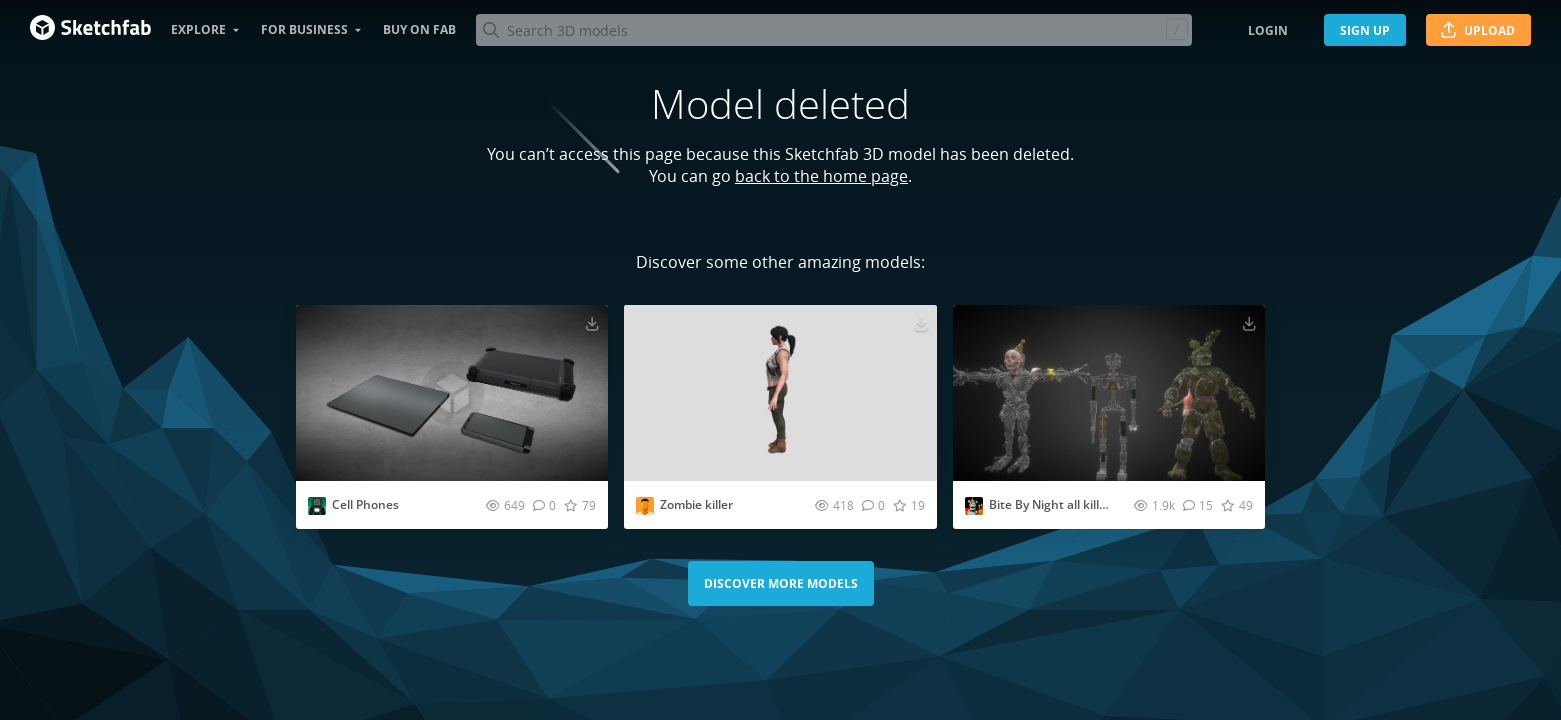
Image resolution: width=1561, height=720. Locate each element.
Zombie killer (696, 504)
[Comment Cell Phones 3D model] (544, 505)
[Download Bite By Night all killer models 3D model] (1249, 323)
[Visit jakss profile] (974, 506)
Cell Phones (365, 504)
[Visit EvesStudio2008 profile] (317, 506)
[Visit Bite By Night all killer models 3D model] (1109, 393)
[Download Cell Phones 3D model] (592, 323)
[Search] (833, 30)
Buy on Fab (419, 29)
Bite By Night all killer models (1072, 504)
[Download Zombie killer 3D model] (921, 323)
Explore (198, 29)
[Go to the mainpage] (90, 30)
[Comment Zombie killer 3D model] (873, 505)
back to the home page (821, 176)
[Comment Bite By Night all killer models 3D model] (1198, 505)
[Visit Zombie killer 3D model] (780, 393)
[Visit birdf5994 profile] (645, 506)
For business (304, 29)
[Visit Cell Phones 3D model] (452, 393)
